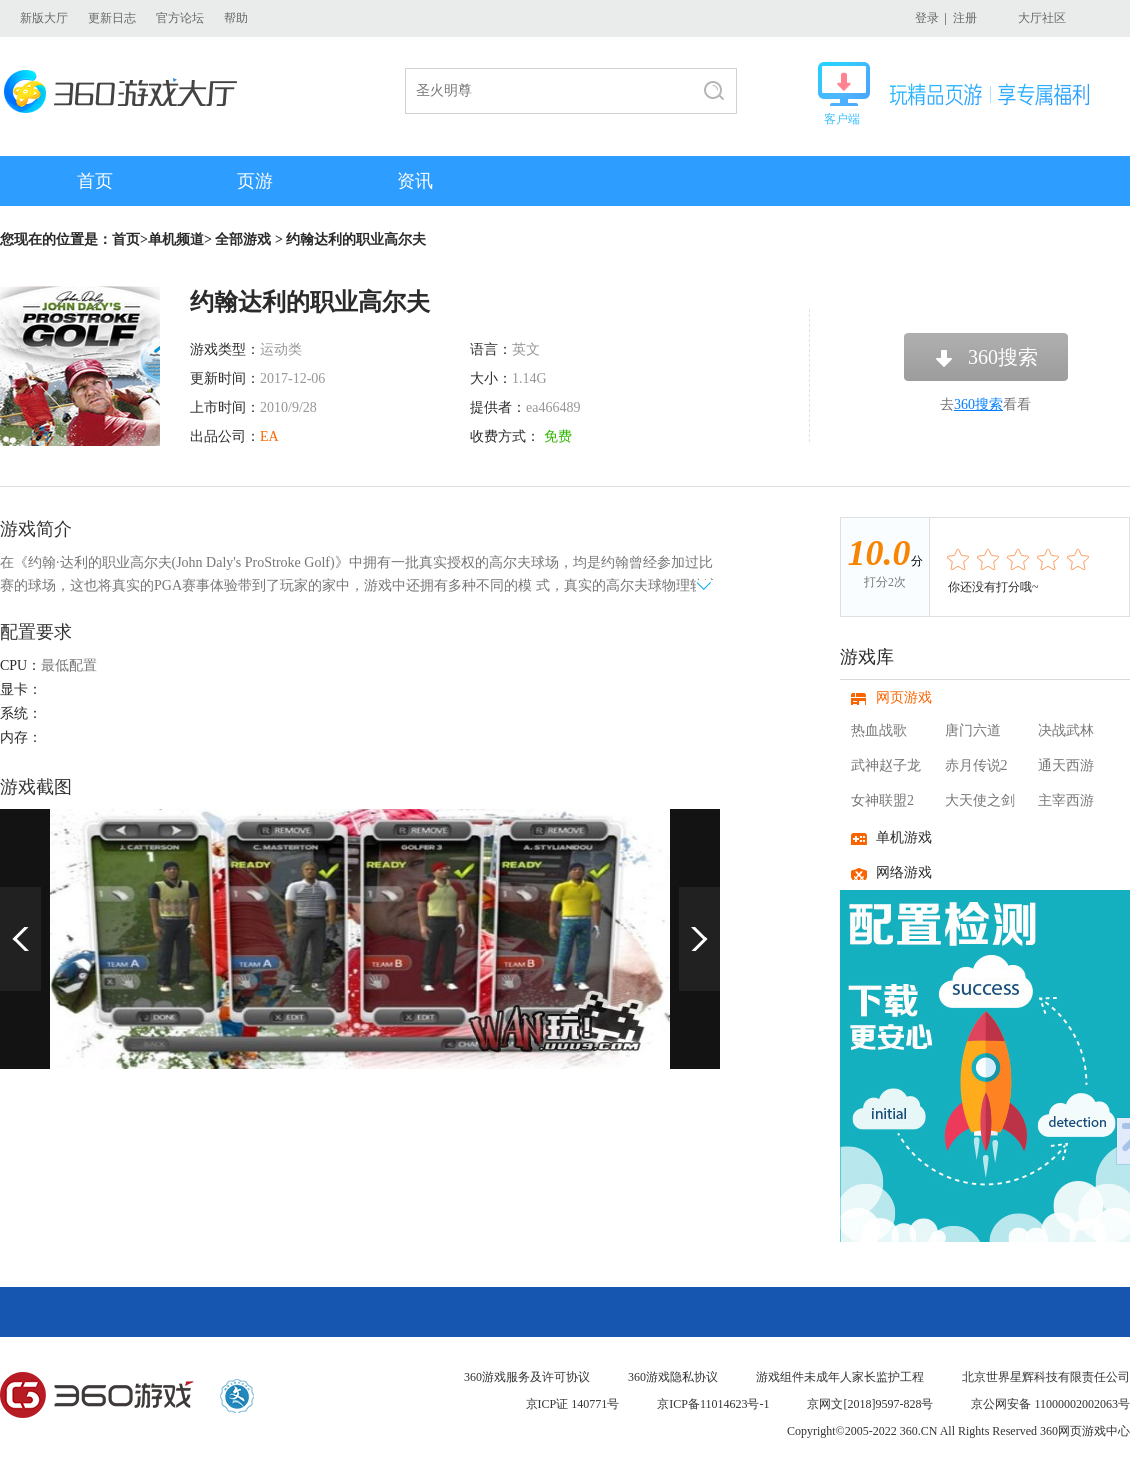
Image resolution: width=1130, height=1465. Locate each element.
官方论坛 (180, 18)
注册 (965, 18)
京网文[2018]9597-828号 (870, 1404)
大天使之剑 (980, 800)
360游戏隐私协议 (673, 1377)
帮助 (236, 18)
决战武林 (1066, 730)
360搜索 (1003, 357)
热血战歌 (879, 730)
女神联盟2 (882, 800)
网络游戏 (904, 872)
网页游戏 (904, 697)
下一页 (699, 939)
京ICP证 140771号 (573, 1404)
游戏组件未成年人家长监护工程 (840, 1377)
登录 (927, 18)
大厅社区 (1042, 18)
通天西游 (1066, 765)
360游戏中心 (97, 1396)
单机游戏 (904, 837)
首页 (95, 181)
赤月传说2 (976, 765)
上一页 (20, 939)
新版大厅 (44, 18)
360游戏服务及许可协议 (527, 1377)
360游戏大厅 (126, 91)
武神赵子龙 (886, 765)
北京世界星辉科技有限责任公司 (1046, 1377)
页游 (255, 181)
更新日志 (112, 18)
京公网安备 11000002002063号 (1050, 1404)
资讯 (415, 181)
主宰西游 (1066, 800)
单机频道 (176, 239)
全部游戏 (243, 239)
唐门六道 (973, 730)
